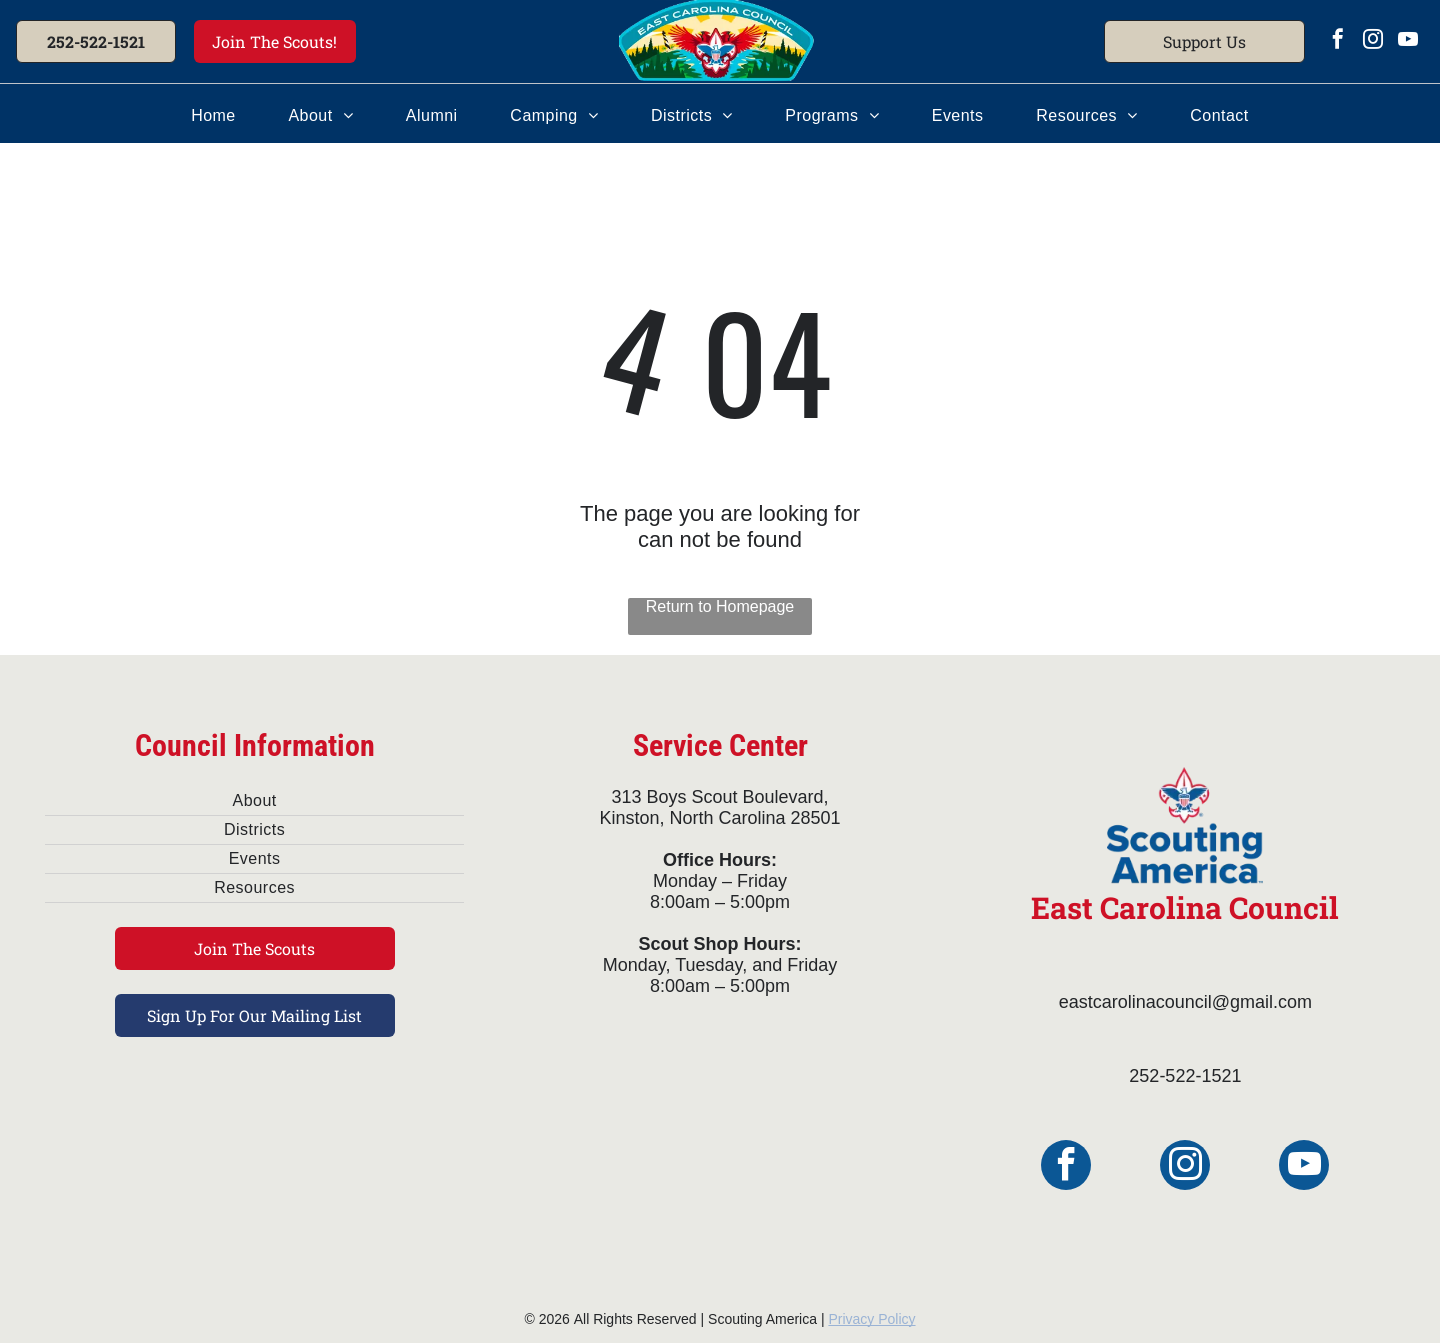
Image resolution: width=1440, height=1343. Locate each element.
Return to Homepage (720, 606)
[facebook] (1338, 41)
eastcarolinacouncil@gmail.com (1185, 1002)
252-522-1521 (1185, 1076)
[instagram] (1373, 41)
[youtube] (1408, 41)
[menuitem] (213, 116)
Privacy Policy (871, 1319)
